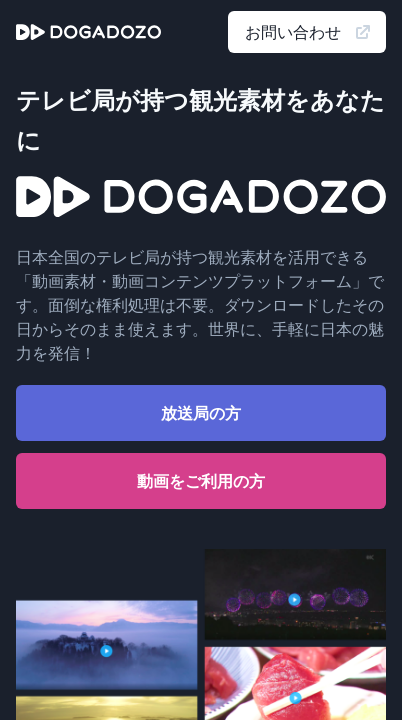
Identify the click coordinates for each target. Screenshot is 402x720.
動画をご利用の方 (201, 481)
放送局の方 (201, 413)
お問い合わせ (309, 32)
